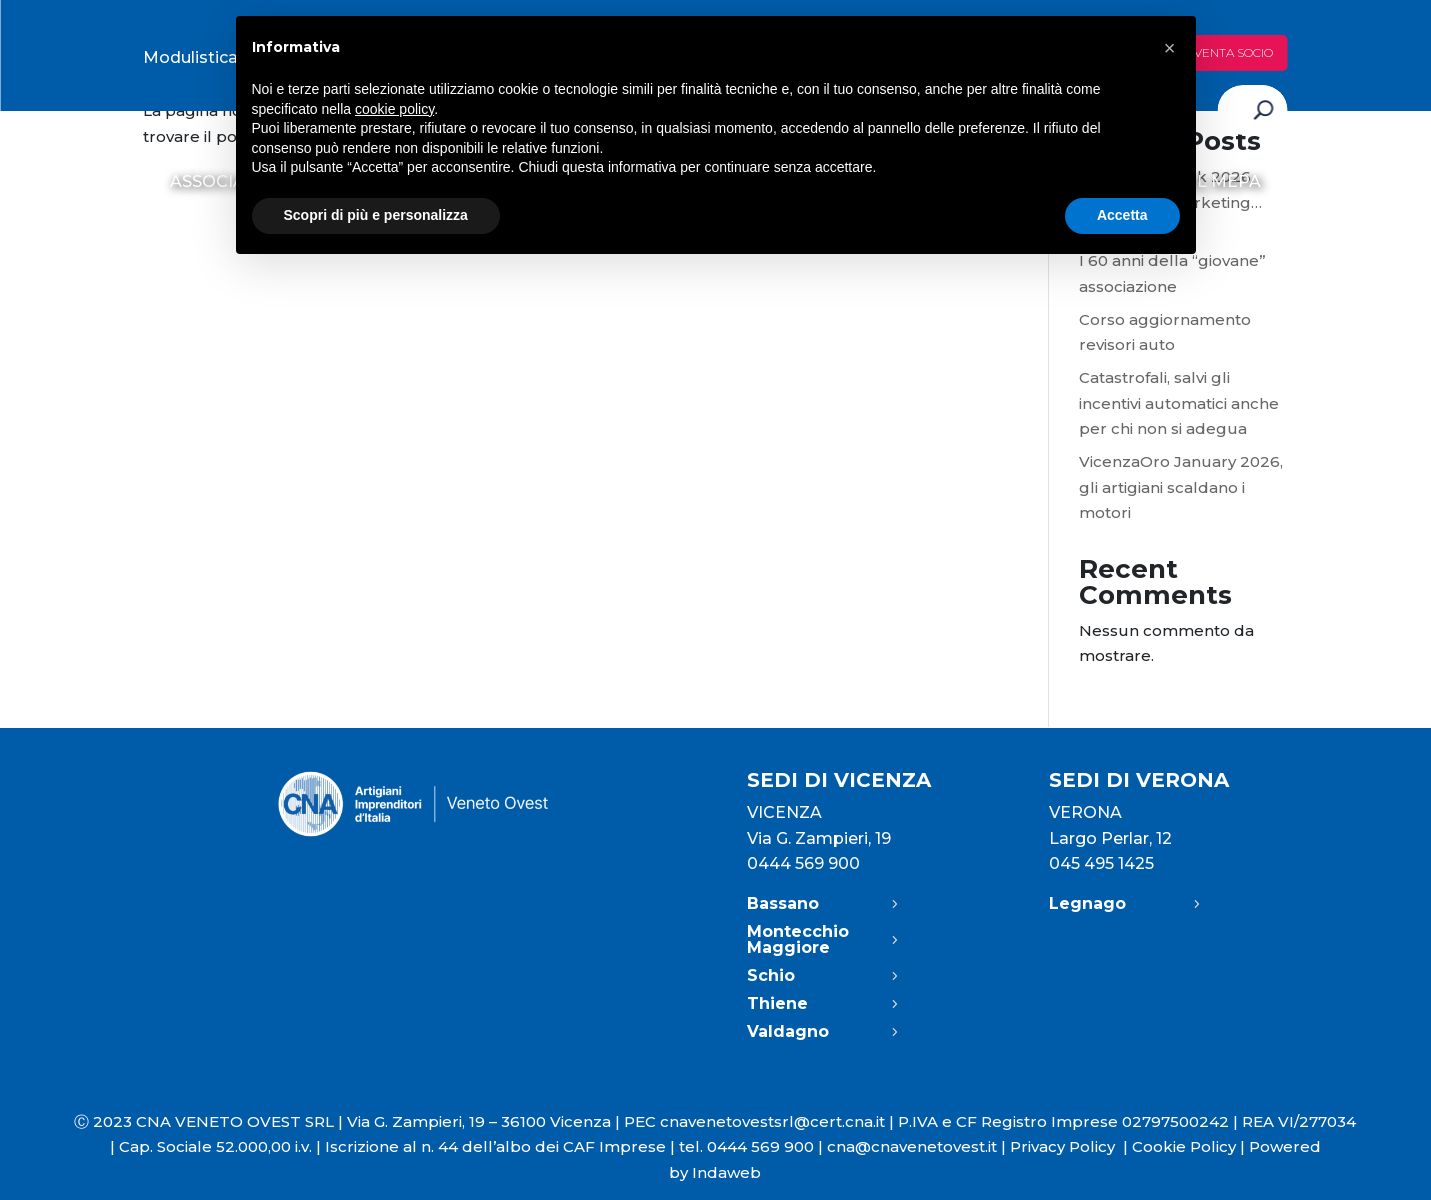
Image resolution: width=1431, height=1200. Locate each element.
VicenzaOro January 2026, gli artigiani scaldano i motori (1181, 487)
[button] (1170, 48)
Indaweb (726, 1172)
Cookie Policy (1184, 1146)
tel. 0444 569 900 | (753, 1146)
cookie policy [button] (394, 109)
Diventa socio (1227, 52)
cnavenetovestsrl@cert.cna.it (772, 1121)
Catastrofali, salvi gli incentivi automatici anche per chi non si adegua (1179, 403)
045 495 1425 (1101, 863)
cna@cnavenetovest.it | (918, 1146)
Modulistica (190, 57)
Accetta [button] (1122, 215)
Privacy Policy (1071, 1146)
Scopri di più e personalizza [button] (376, 215)
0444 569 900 (803, 863)
